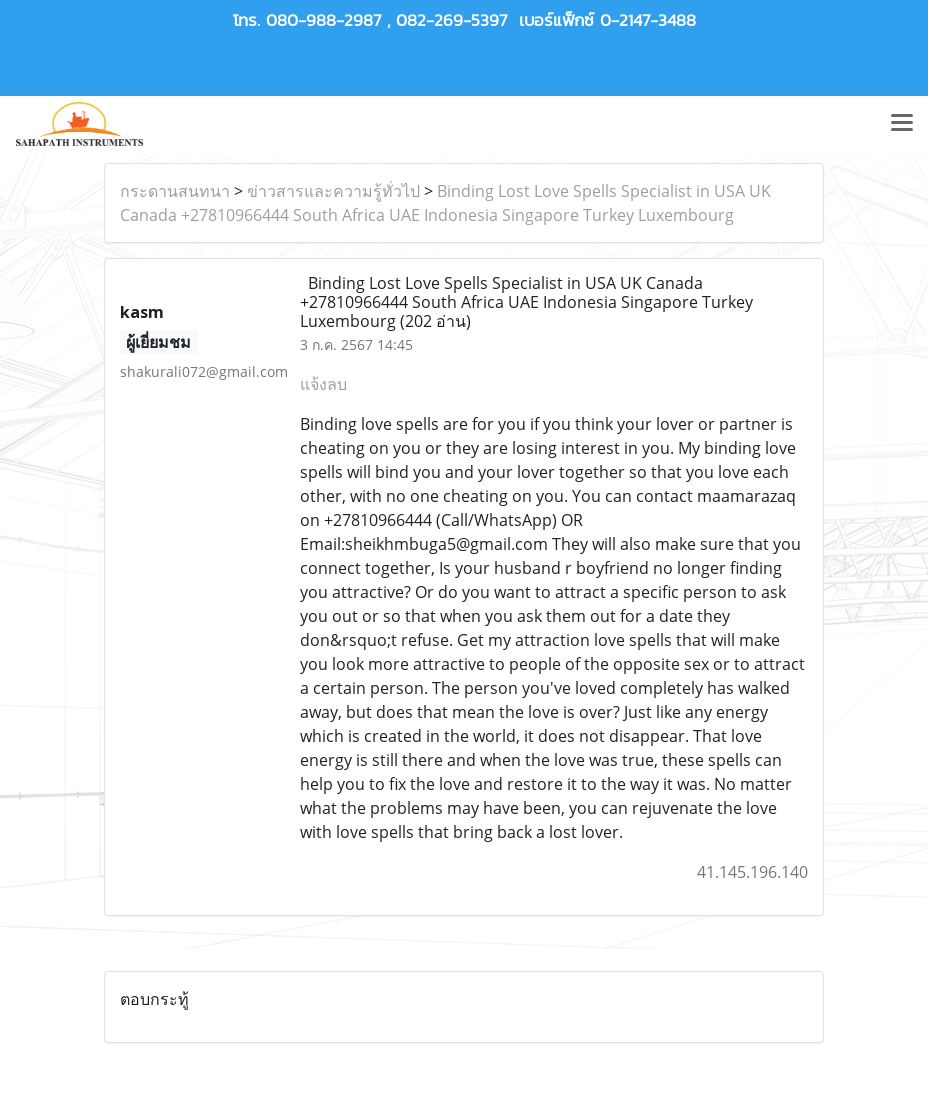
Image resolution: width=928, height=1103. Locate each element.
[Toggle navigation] (902, 124)
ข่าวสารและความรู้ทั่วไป (333, 191)
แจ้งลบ (323, 384)
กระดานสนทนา (175, 191)
